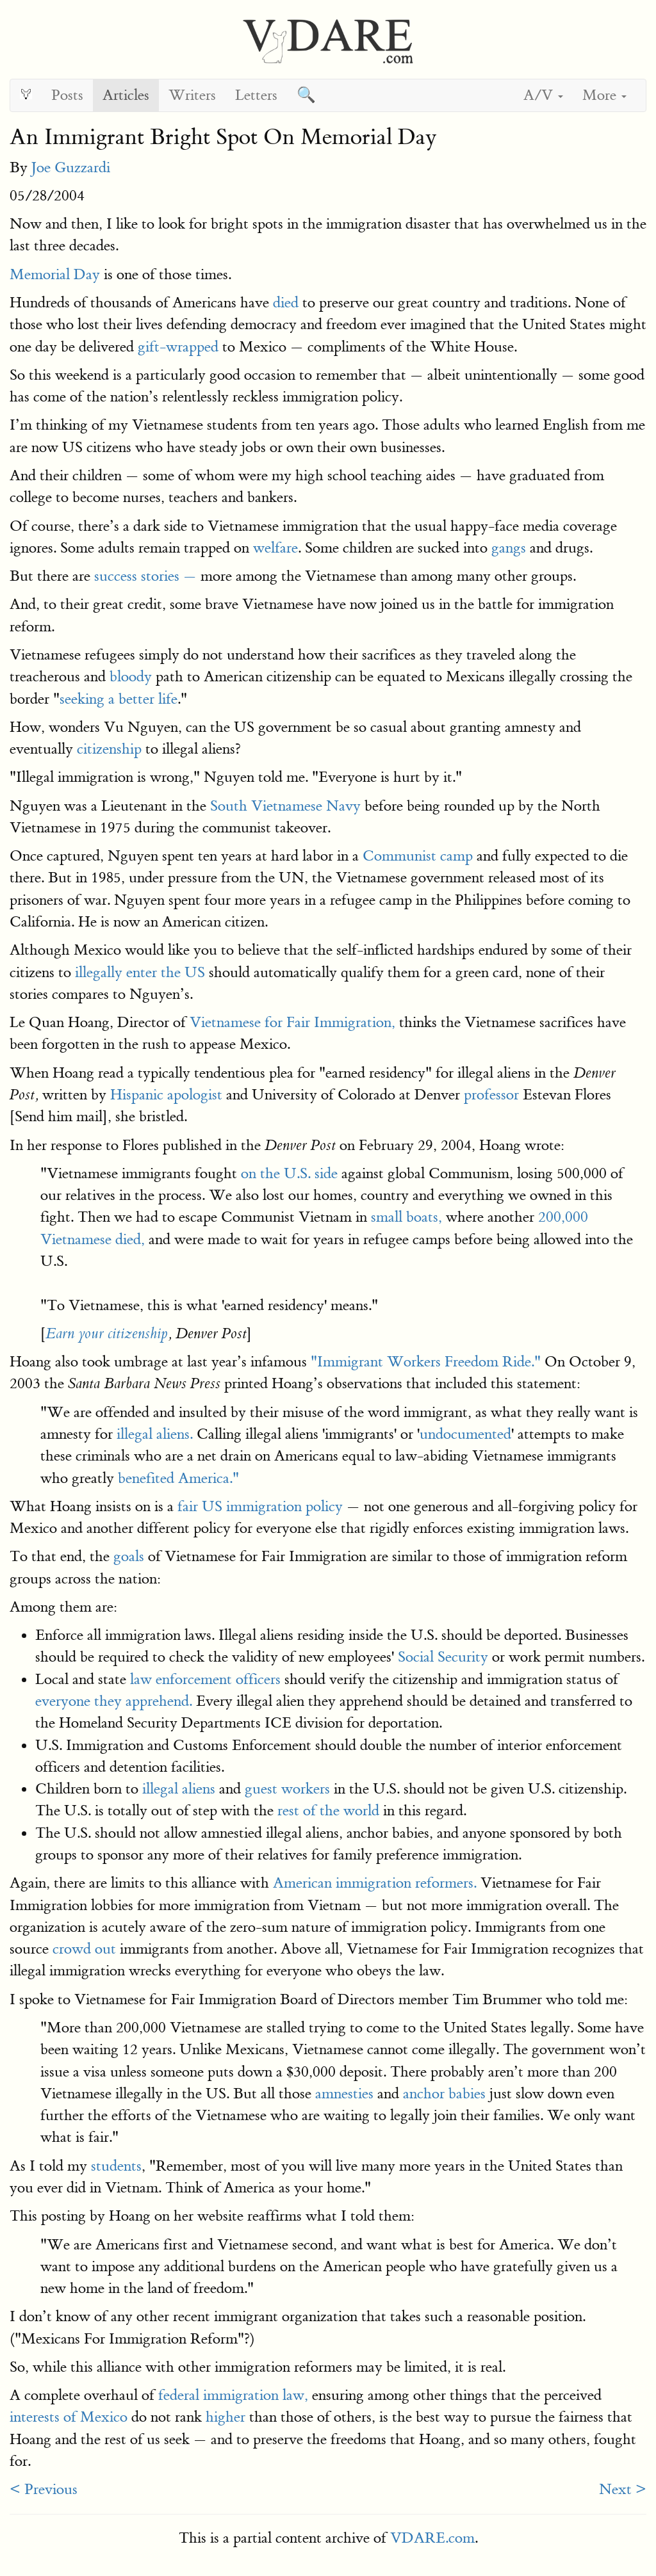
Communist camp (418, 856)
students (116, 2166)
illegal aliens (178, 1788)
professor (491, 1094)
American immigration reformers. (375, 1883)
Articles (125, 95)
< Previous (44, 2489)
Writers (192, 95)
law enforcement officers (205, 1679)
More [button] (604, 95)
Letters (256, 95)
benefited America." (178, 1478)
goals (128, 1556)
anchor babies (444, 2093)
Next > (622, 2489)
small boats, (406, 1217)
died (286, 302)
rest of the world (328, 1810)
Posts (67, 95)
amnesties (344, 2093)
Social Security (443, 1657)
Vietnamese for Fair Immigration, (292, 1022)
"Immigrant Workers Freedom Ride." (426, 1361)
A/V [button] (543, 95)
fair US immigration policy (260, 1506)
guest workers (287, 1788)
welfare (275, 548)
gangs (508, 548)
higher (225, 2417)
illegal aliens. (155, 1434)
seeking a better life (118, 699)
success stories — (145, 576)
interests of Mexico (68, 2417)
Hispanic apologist (166, 1094)
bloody (131, 676)
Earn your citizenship (106, 1334)
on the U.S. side (289, 1173)
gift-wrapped (178, 346)
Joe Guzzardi (70, 167)
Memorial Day (55, 274)
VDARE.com (432, 2538)
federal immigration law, (233, 2395)
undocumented (465, 1434)
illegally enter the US (140, 972)
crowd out (84, 1949)
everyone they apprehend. (113, 1701)
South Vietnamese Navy (285, 806)
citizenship (109, 749)
